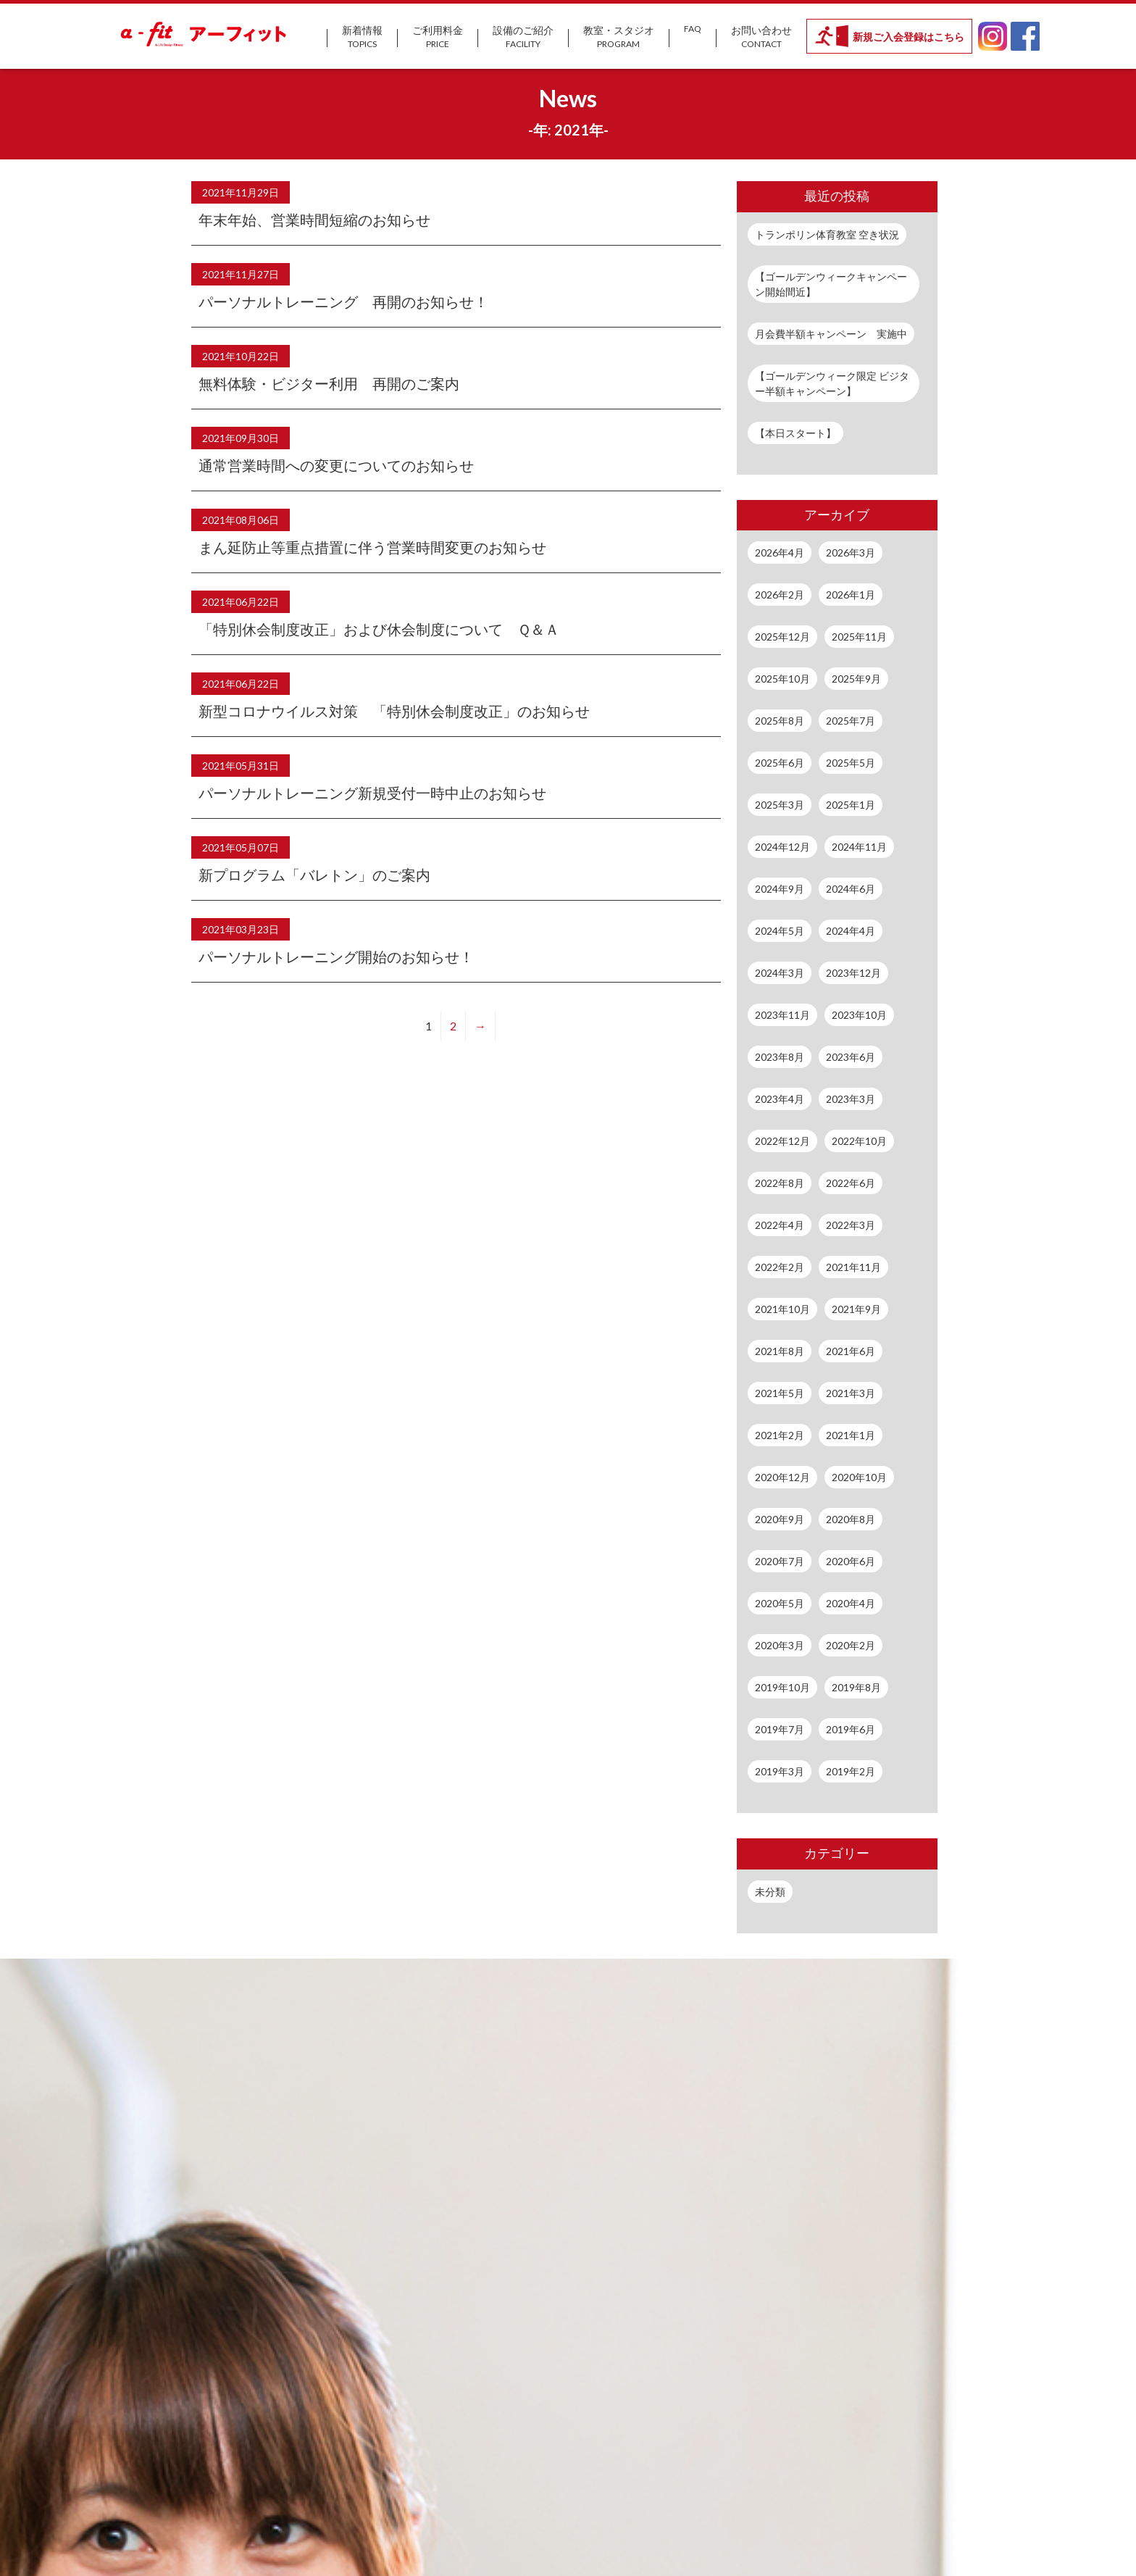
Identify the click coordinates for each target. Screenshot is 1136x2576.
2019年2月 (850, 1771)
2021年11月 (853, 1267)
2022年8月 (779, 1183)
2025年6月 (779, 762)
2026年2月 (779, 594)
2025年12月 (782, 636)
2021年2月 (779, 1435)
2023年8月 (779, 1057)
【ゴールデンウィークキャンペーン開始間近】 (831, 284)
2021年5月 (779, 1393)
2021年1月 (850, 1435)
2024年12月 (782, 847)
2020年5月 (779, 1603)
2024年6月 (850, 889)
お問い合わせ (761, 37)
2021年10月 (782, 1309)
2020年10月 (859, 1477)
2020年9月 (779, 1519)
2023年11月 (782, 1015)
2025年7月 (850, 720)
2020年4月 (850, 1603)
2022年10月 (859, 1141)
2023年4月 (779, 1099)
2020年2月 (850, 1645)
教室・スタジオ (618, 37)
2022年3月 (850, 1225)
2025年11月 (859, 636)
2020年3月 (779, 1645)
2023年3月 (850, 1099)
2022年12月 (782, 1141)
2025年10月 (782, 678)
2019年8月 (856, 1687)
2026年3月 (850, 552)
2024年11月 (859, 847)
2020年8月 (850, 1519)
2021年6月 (850, 1351)
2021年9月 (856, 1309)
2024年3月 (779, 973)
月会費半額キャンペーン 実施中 (831, 334)
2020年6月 (850, 1561)
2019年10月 (782, 1687)
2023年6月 (850, 1057)
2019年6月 (850, 1729)
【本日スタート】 (795, 433)
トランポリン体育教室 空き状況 (827, 234)
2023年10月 (859, 1015)
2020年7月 (779, 1561)
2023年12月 (853, 973)
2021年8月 (779, 1351)
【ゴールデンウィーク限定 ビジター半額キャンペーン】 (832, 383)
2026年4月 (779, 552)
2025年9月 (856, 678)
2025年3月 (779, 805)
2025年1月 (850, 805)
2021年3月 (850, 1393)
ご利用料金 (437, 37)
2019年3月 (779, 1771)
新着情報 (362, 37)
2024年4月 (850, 931)
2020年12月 (782, 1477)
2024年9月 (779, 889)
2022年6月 (850, 1183)
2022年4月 (779, 1225)
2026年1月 (850, 594)
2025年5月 (850, 762)
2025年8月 (779, 720)
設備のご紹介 (523, 37)
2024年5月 (779, 931)
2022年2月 (779, 1267)
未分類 (770, 1891)
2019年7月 (779, 1729)
